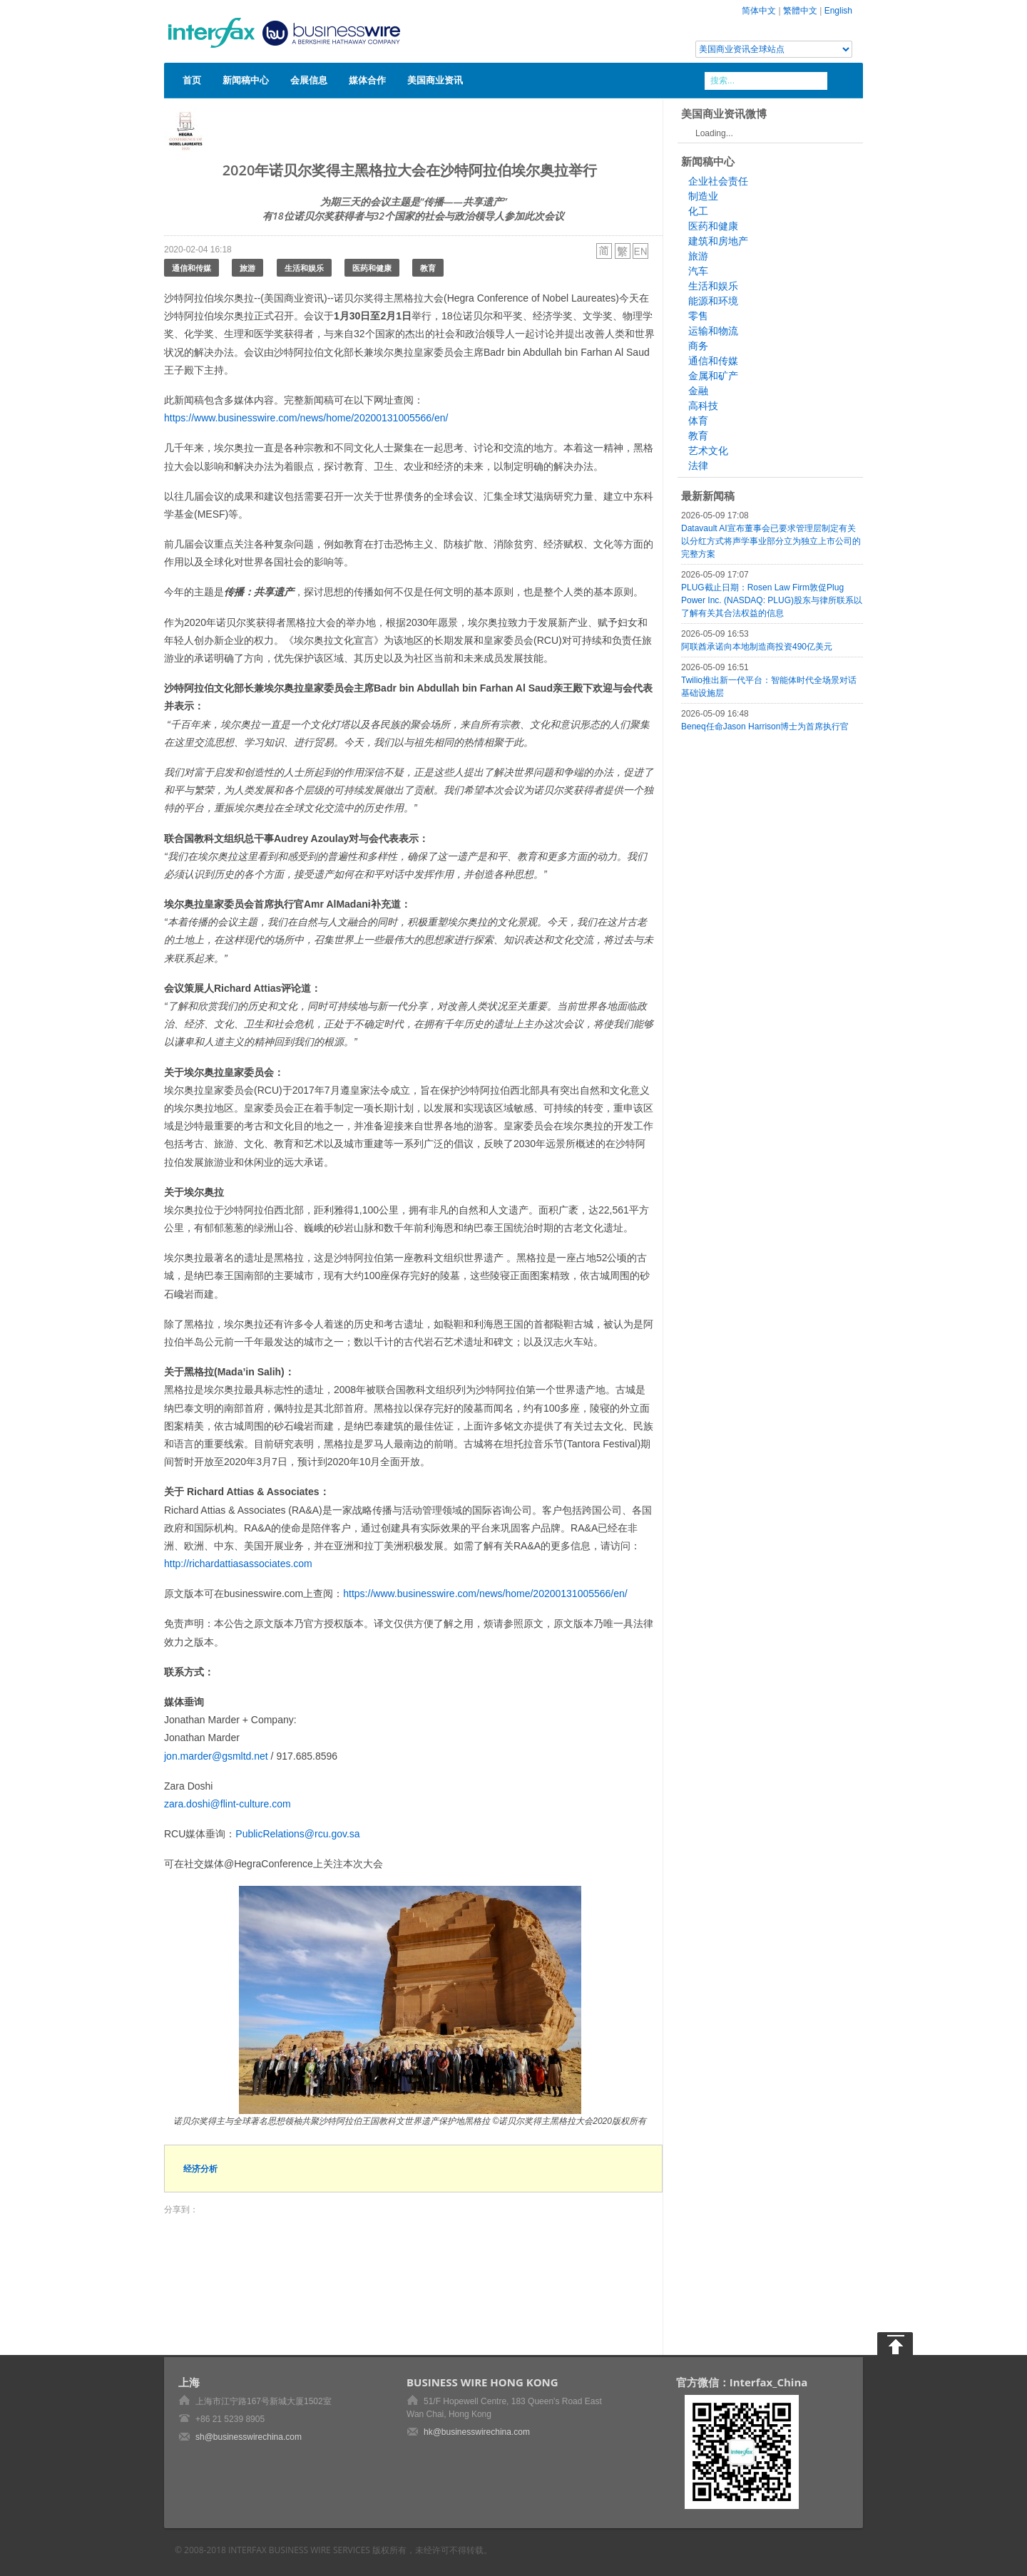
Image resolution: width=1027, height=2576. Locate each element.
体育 (698, 420)
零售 (698, 316)
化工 (698, 211)
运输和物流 (713, 331)
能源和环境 (713, 301)
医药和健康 (372, 267)
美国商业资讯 (435, 79)
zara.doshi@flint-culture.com (227, 1804)
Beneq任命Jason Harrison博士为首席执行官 (765, 727)
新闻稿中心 (246, 79)
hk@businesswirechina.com (477, 2432)
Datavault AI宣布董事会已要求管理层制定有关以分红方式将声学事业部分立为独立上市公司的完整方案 (771, 541)
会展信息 (308, 79)
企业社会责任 (718, 181)
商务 (698, 345)
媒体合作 (367, 79)
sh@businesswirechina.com (248, 2437)
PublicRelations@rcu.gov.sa (297, 1833)
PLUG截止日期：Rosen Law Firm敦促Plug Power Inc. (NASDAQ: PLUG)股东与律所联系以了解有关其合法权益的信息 (771, 600)
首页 (192, 79)
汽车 (698, 271)
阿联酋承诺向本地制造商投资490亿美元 (756, 647)
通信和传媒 (191, 267)
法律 (698, 465)
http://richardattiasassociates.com (238, 1563)
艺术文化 (708, 450)
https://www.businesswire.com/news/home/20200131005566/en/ (306, 418)
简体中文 (759, 11)
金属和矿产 (713, 375)
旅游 (247, 267)
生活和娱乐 (304, 267)
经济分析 (200, 2168)
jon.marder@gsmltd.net (216, 1756)
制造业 (703, 196)
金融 (698, 390)
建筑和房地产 (718, 241)
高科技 (703, 405)
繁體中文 (800, 11)
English (838, 11)
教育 (428, 267)
